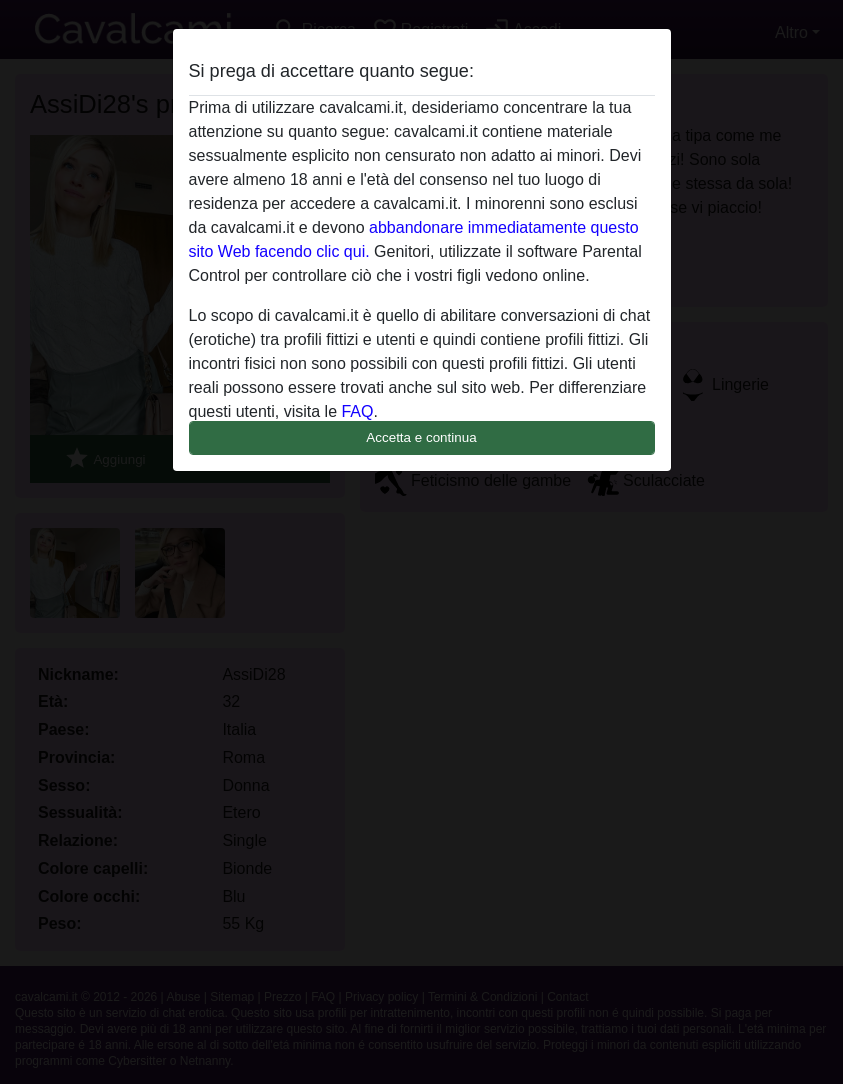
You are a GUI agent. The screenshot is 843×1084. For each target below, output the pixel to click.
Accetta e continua (421, 437)
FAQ (357, 411)
